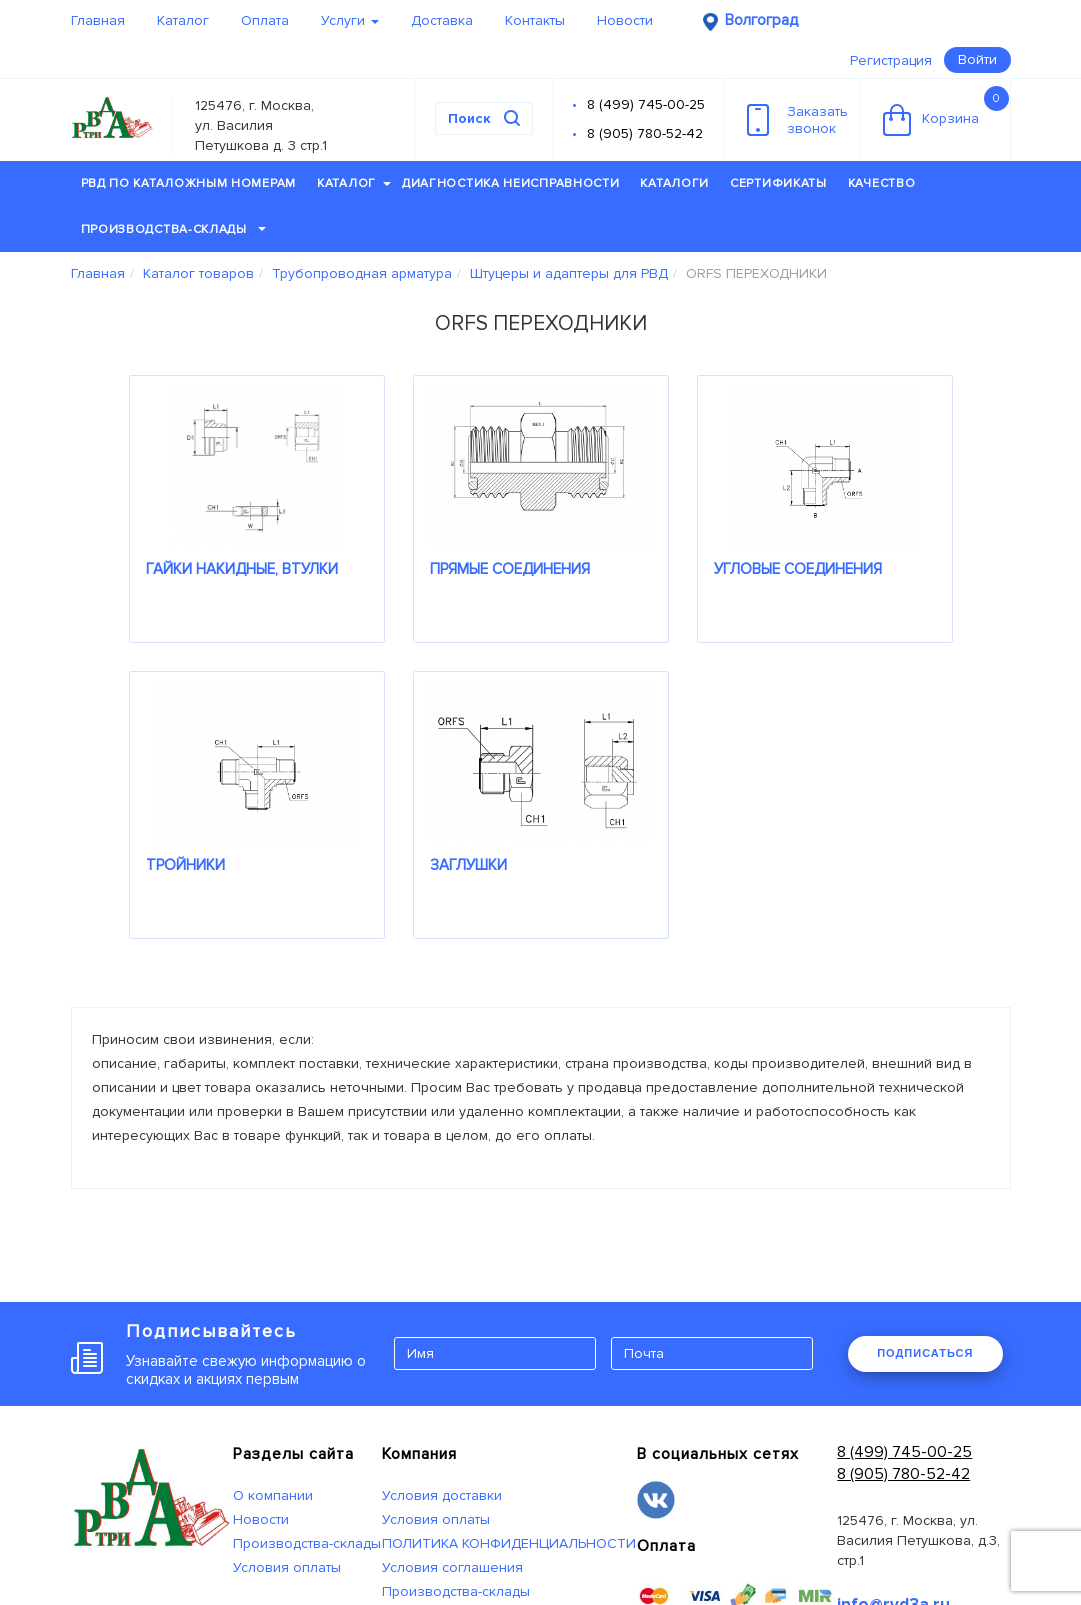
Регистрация (891, 60)
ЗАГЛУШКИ (468, 865)
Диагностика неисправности (511, 183)
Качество (882, 183)
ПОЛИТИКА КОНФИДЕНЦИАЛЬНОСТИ (509, 1543)
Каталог (183, 20)
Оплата (265, 20)
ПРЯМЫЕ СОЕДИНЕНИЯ (510, 569)
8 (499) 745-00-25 (646, 104)
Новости (625, 20)
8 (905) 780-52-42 (645, 133)
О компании (273, 1495)
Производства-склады (173, 229)
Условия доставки (442, 1495)
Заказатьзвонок (797, 120)
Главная (98, 20)
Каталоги (674, 183)
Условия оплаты (287, 1567)
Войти (977, 59)
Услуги (350, 20)
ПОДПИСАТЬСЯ (925, 1353)
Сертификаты (778, 183)
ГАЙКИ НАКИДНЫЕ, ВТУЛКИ (242, 569)
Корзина (946, 111)
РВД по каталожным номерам (189, 183)
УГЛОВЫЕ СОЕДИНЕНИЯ (798, 569)
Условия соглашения (452, 1567)
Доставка (442, 20)
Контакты (535, 20)
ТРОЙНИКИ (185, 865)
